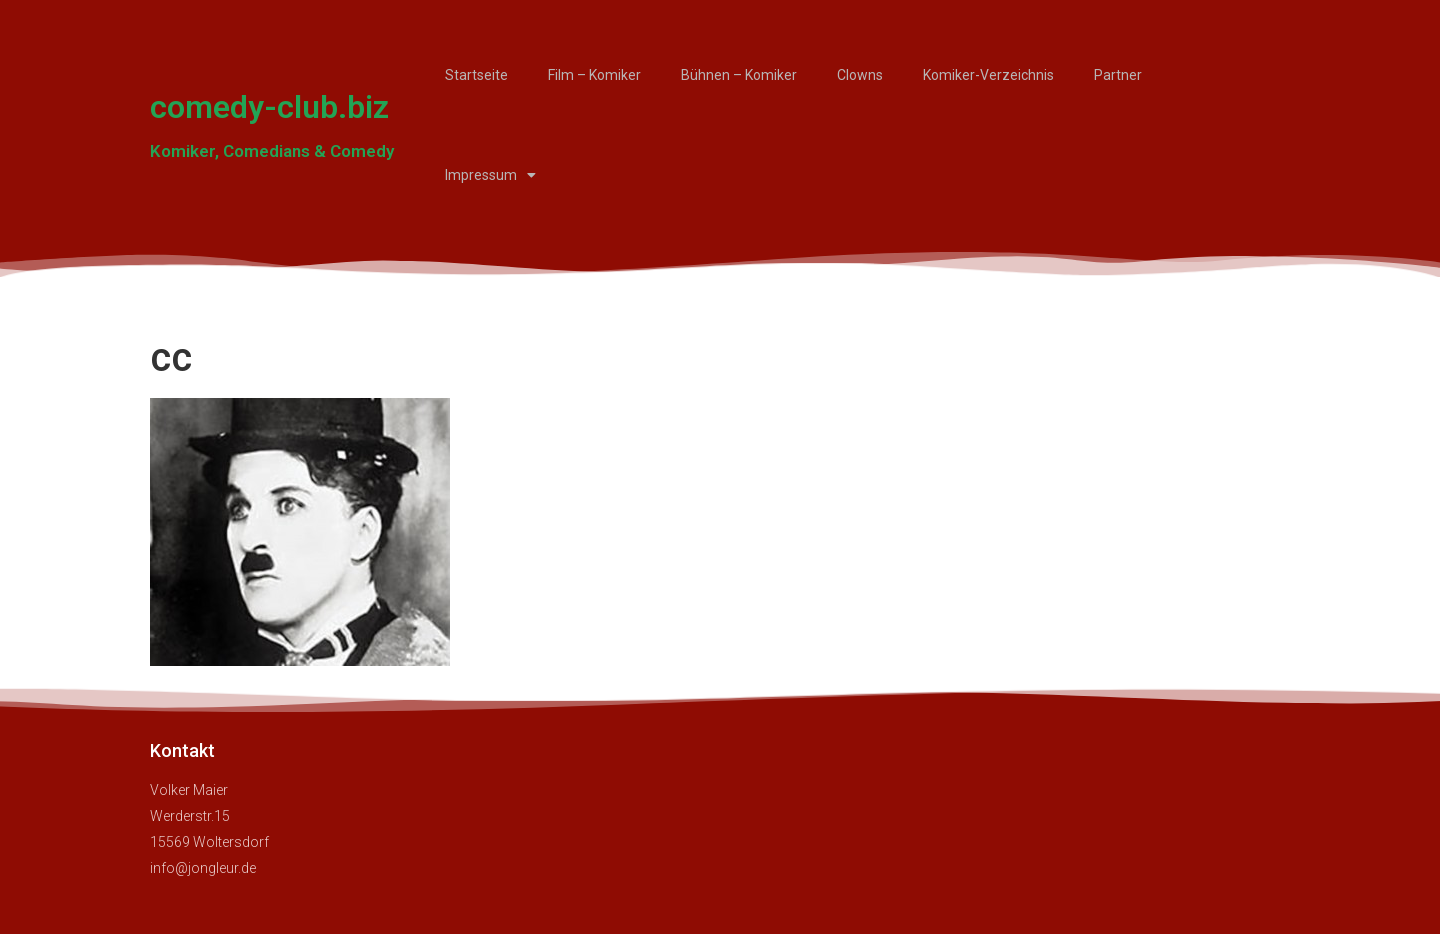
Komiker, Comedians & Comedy (272, 151)
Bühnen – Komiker (739, 75)
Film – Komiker (594, 75)
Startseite (476, 75)
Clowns (860, 75)
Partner (1118, 75)
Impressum (490, 175)
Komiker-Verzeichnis (988, 75)
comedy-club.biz (269, 107)
